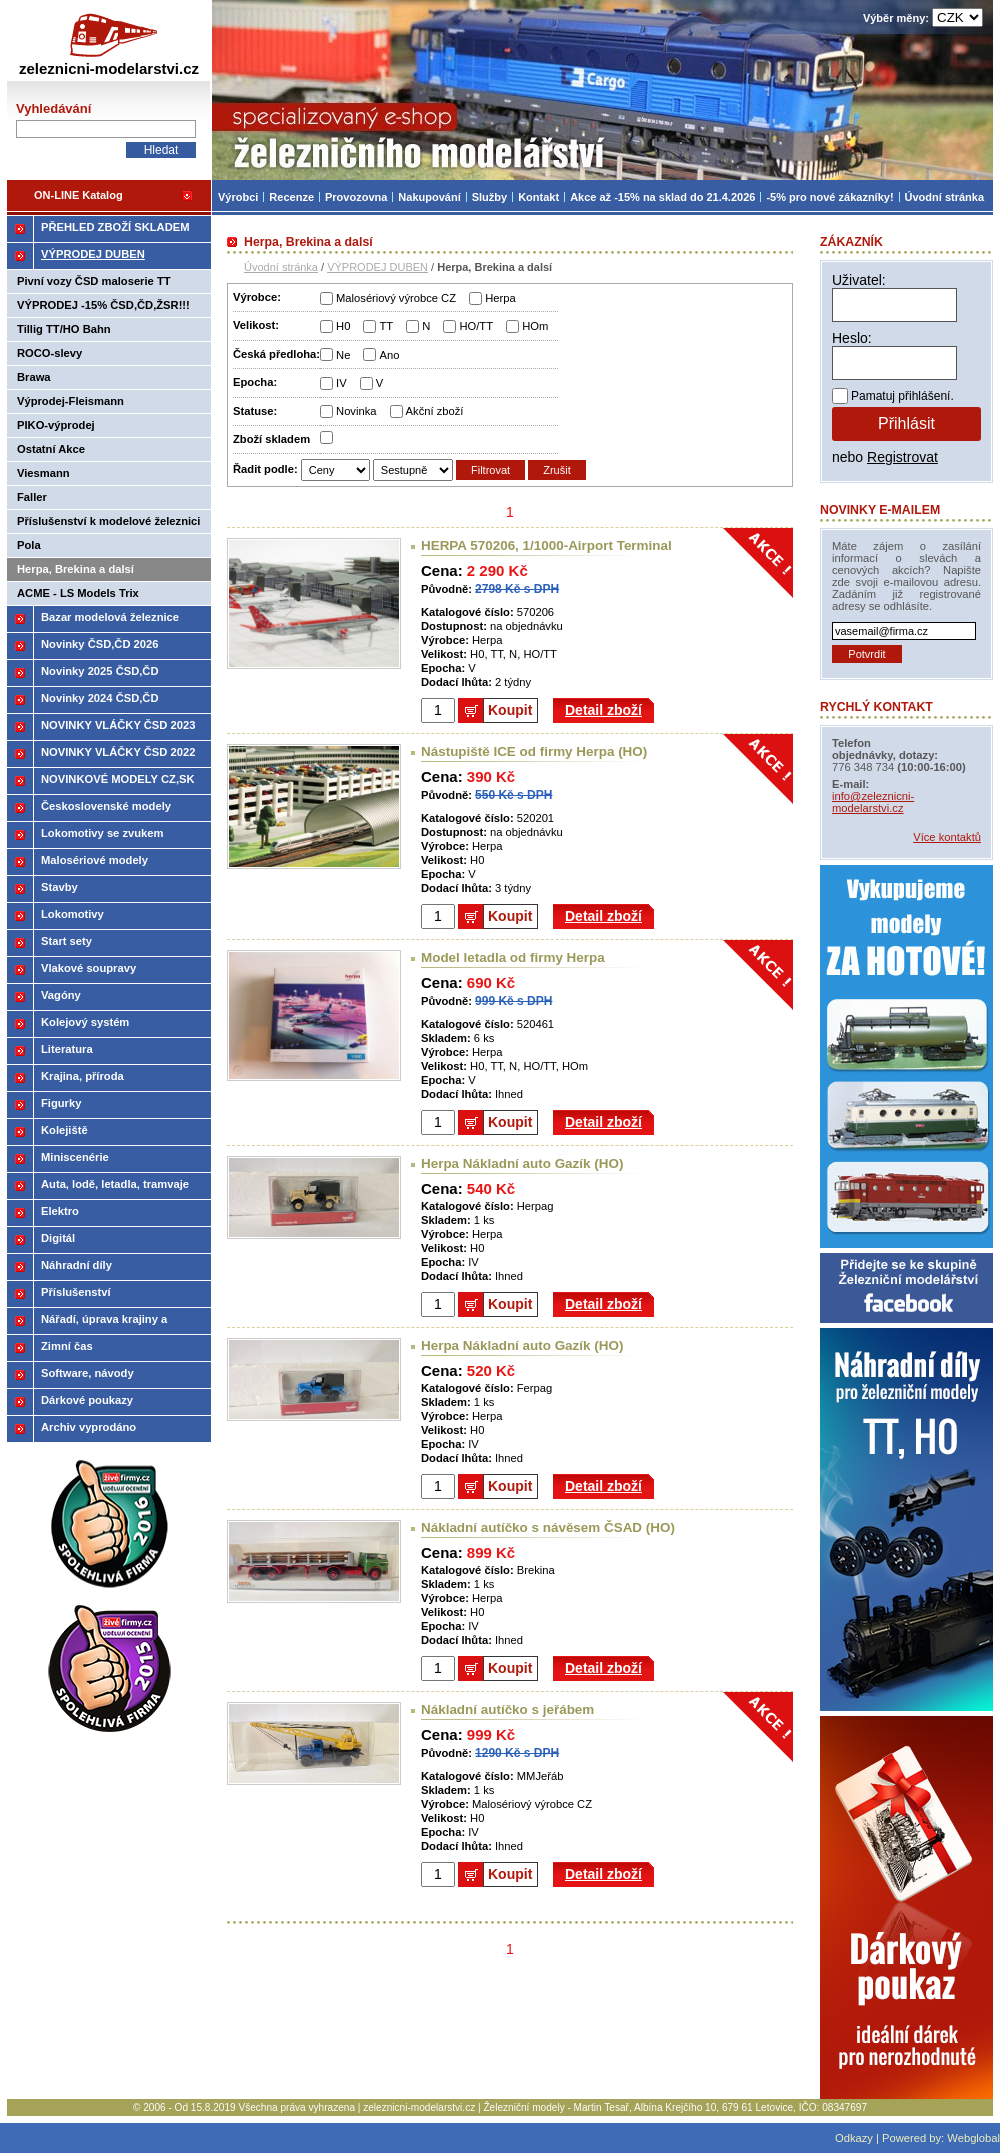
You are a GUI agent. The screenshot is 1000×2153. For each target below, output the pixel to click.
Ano (389, 355)
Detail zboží (603, 710)
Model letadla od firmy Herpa (513, 957)
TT (386, 326)
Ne (343, 355)
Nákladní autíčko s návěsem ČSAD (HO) (548, 1527)
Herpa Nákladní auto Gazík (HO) (522, 1163)
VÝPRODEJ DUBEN (377, 267)
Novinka (356, 411)
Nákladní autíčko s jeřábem (507, 1709)
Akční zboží (435, 411)
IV (341, 383)
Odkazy (854, 2138)
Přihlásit (906, 423)
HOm (535, 326)
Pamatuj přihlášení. (902, 396)
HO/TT (476, 326)
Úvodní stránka (281, 267)
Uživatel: (859, 280)
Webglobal (973, 2138)
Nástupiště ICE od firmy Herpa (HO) (534, 751)
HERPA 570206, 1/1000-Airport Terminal (546, 545)
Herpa (500, 298)
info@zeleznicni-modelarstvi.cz (873, 802)
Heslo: (852, 338)
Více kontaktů (947, 837)
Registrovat (902, 457)
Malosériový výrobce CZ (396, 298)
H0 (343, 326)
